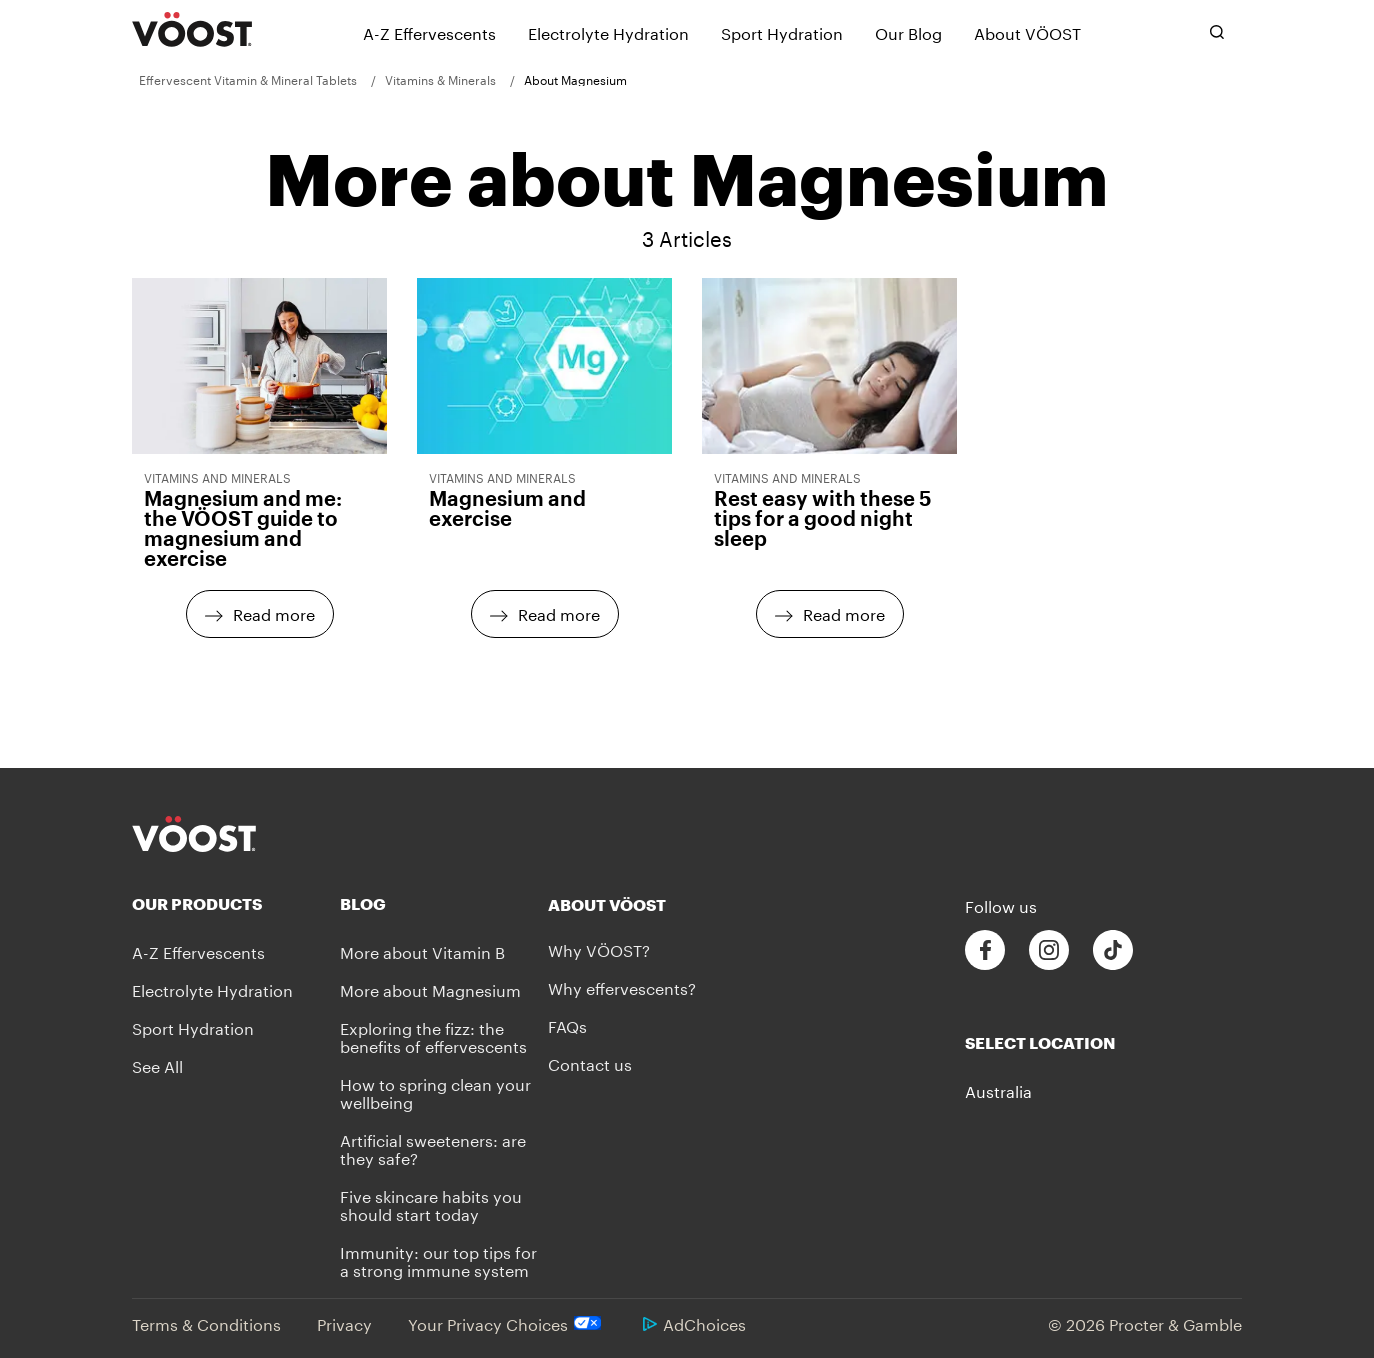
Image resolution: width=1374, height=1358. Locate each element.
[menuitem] (255, 79)
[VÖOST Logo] (192, 30)
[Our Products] (236, 904)
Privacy (344, 1322)
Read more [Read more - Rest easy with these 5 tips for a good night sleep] (844, 612)
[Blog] (444, 904)
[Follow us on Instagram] (1049, 950)
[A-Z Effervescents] (429, 32)
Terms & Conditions (206, 1322)
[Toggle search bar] (1217, 32)
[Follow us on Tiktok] (1113, 950)
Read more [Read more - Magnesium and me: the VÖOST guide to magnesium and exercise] (274, 612)
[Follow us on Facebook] (985, 950)
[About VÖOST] (1027, 32)
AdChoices (694, 1322)
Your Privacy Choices (507, 1323)
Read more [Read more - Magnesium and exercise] (559, 612)
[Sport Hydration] (782, 32)
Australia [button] (998, 1090)
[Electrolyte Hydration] (608, 32)
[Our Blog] (908, 32)
